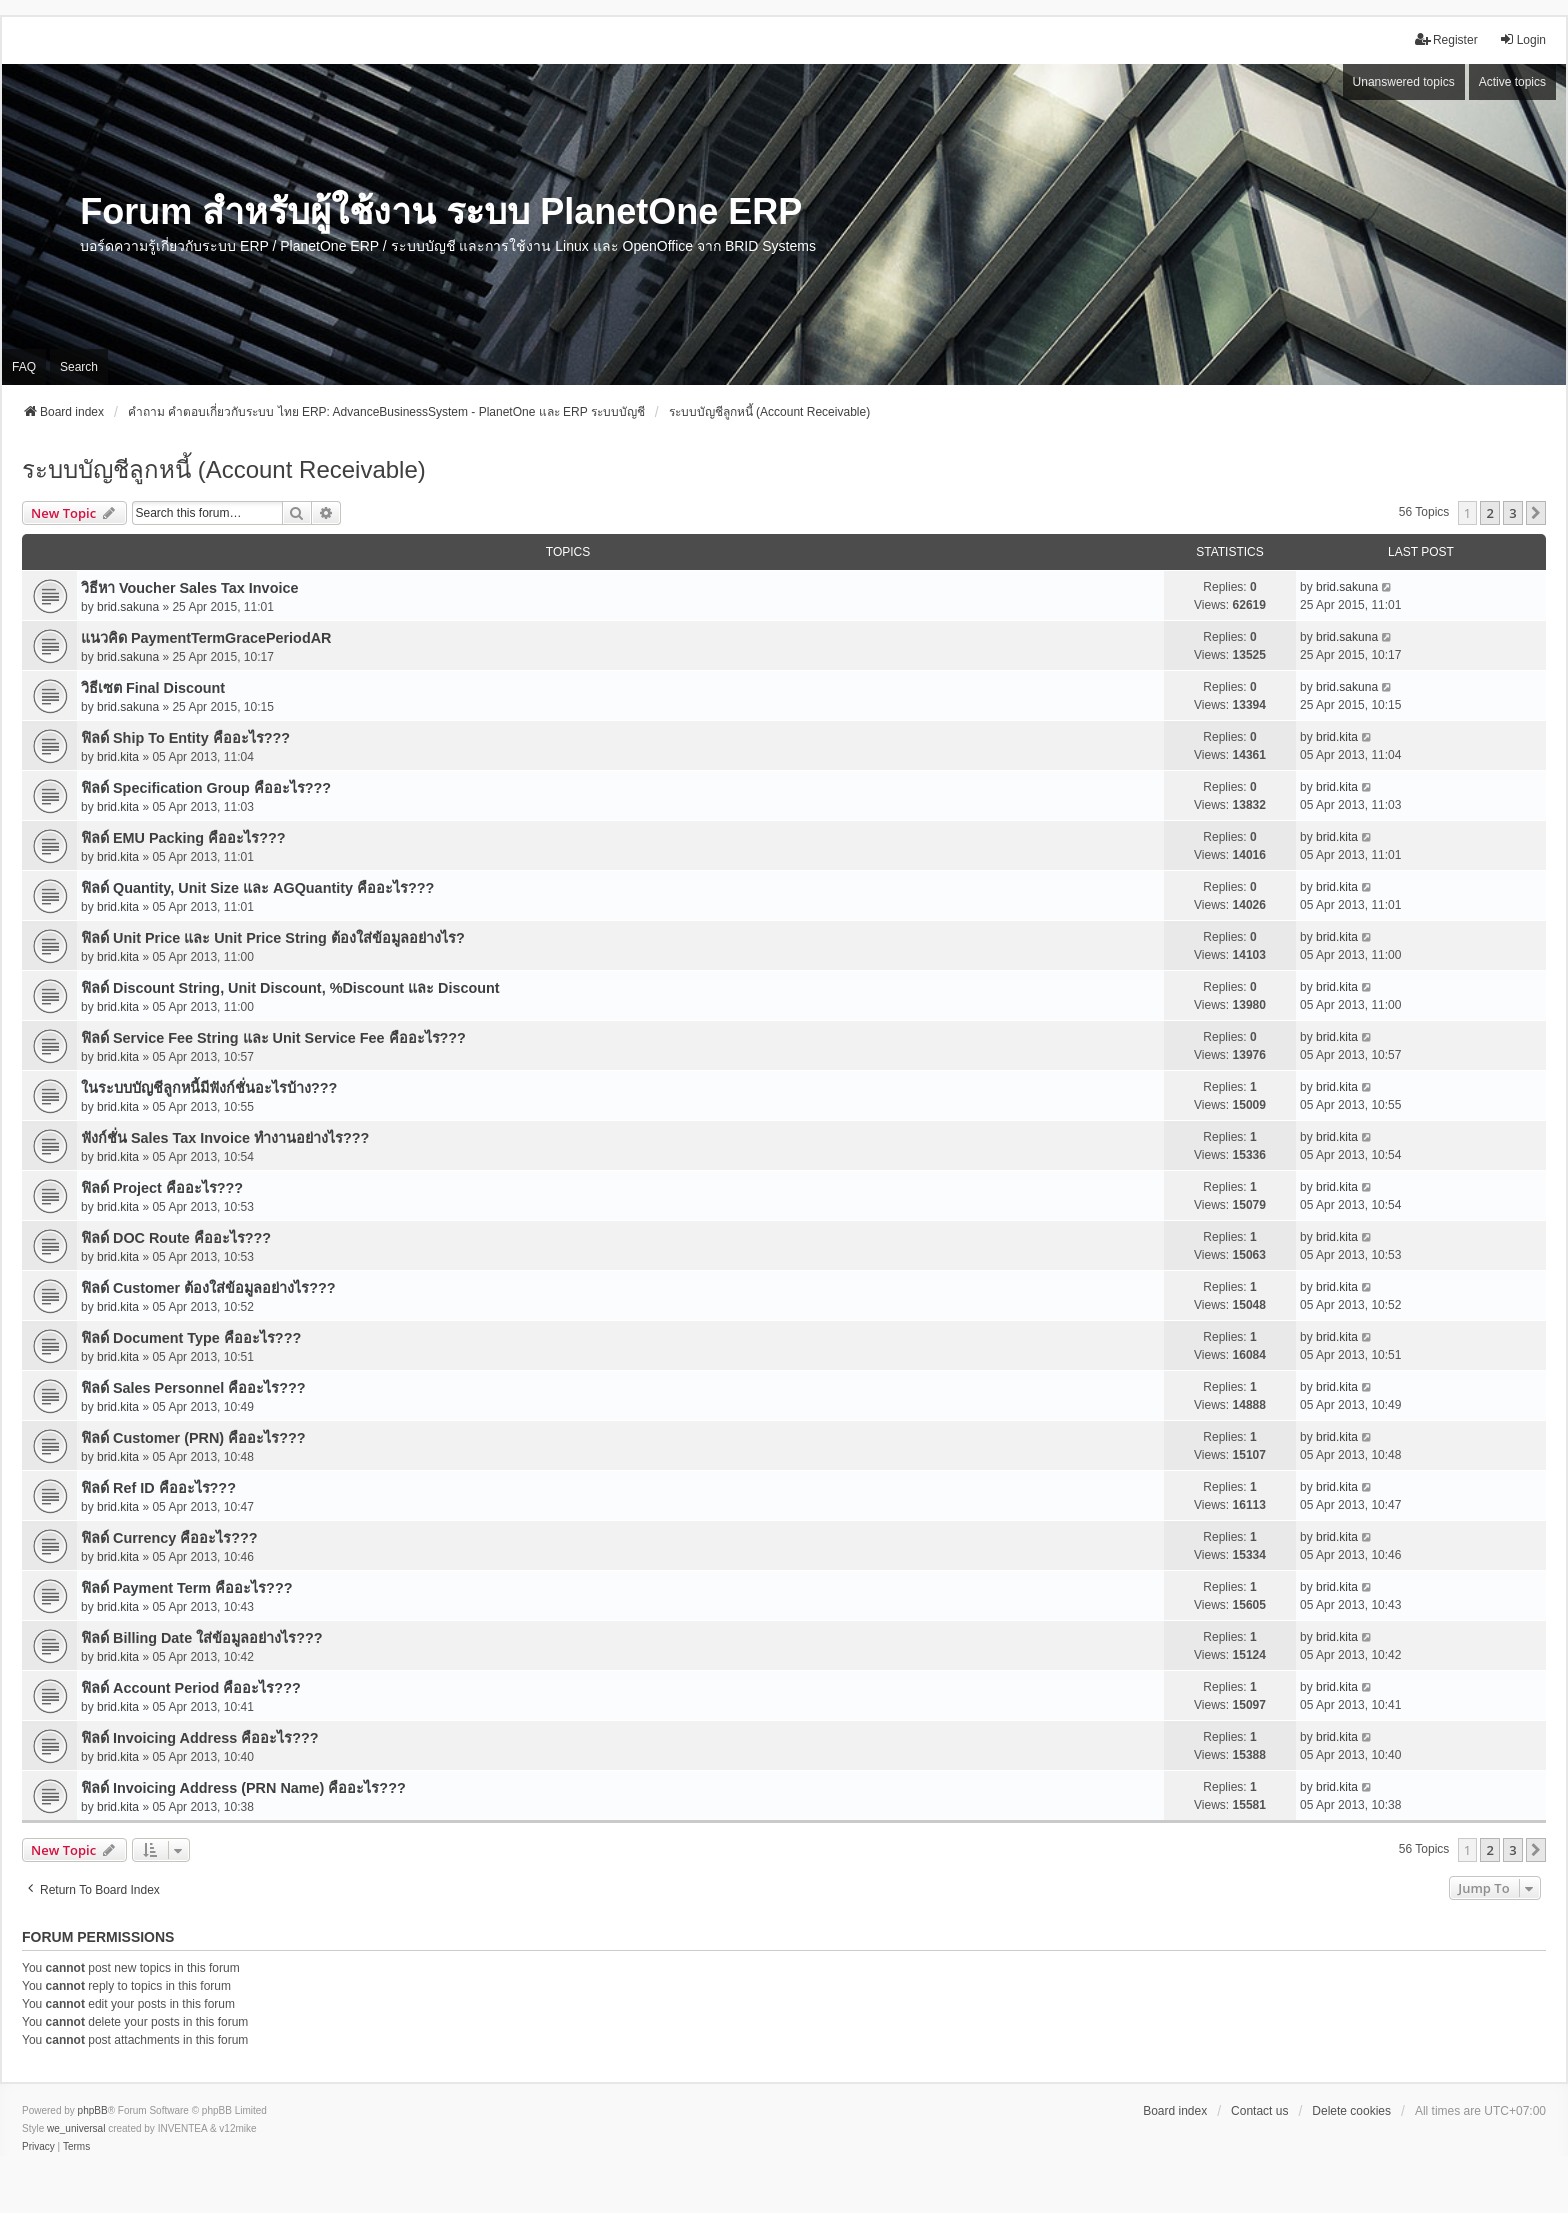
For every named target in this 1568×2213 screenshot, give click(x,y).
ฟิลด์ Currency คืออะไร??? (169, 1538)
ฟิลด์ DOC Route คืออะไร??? (176, 1238)
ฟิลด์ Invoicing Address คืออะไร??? (200, 1738)
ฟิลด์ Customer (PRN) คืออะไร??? (193, 1438)
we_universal (76, 2128)
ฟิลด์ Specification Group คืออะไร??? (206, 788)
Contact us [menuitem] (1259, 2111)
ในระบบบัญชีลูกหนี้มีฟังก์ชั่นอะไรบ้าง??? (209, 1088)
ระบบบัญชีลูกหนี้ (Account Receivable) (224, 469)
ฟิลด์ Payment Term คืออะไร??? (186, 1588)
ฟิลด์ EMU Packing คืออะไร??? (183, 838)
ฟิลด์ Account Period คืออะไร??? (191, 1688)
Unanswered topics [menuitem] (1404, 82)
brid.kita (118, 757)
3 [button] (1512, 513)
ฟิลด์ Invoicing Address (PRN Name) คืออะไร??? (243, 1788)
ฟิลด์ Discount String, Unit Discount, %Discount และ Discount (290, 988)
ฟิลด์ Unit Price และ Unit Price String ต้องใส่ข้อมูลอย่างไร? (273, 938)
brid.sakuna (128, 607)
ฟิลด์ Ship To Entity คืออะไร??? (185, 738)
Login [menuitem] (1522, 39)
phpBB (93, 2110)
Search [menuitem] (79, 367)
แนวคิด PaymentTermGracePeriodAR (206, 638)
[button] (1536, 513)
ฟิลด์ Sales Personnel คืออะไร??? (193, 1388)
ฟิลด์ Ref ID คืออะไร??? (158, 1488)
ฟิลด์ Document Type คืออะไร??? (191, 1338)
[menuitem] (38, 2147)
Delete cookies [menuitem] (1351, 2111)
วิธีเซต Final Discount (153, 688)
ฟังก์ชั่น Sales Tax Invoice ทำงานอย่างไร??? (225, 1138)
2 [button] (1489, 513)
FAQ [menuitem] (24, 367)
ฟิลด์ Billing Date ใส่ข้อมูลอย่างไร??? (202, 1638)
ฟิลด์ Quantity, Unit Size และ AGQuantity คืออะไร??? (257, 888)
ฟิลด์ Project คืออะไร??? (162, 1188)
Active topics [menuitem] (1512, 82)
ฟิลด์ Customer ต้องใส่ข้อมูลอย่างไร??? (208, 1288)
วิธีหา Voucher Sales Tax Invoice (189, 588)
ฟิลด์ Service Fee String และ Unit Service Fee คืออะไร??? (273, 1038)
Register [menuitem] (1446, 39)
